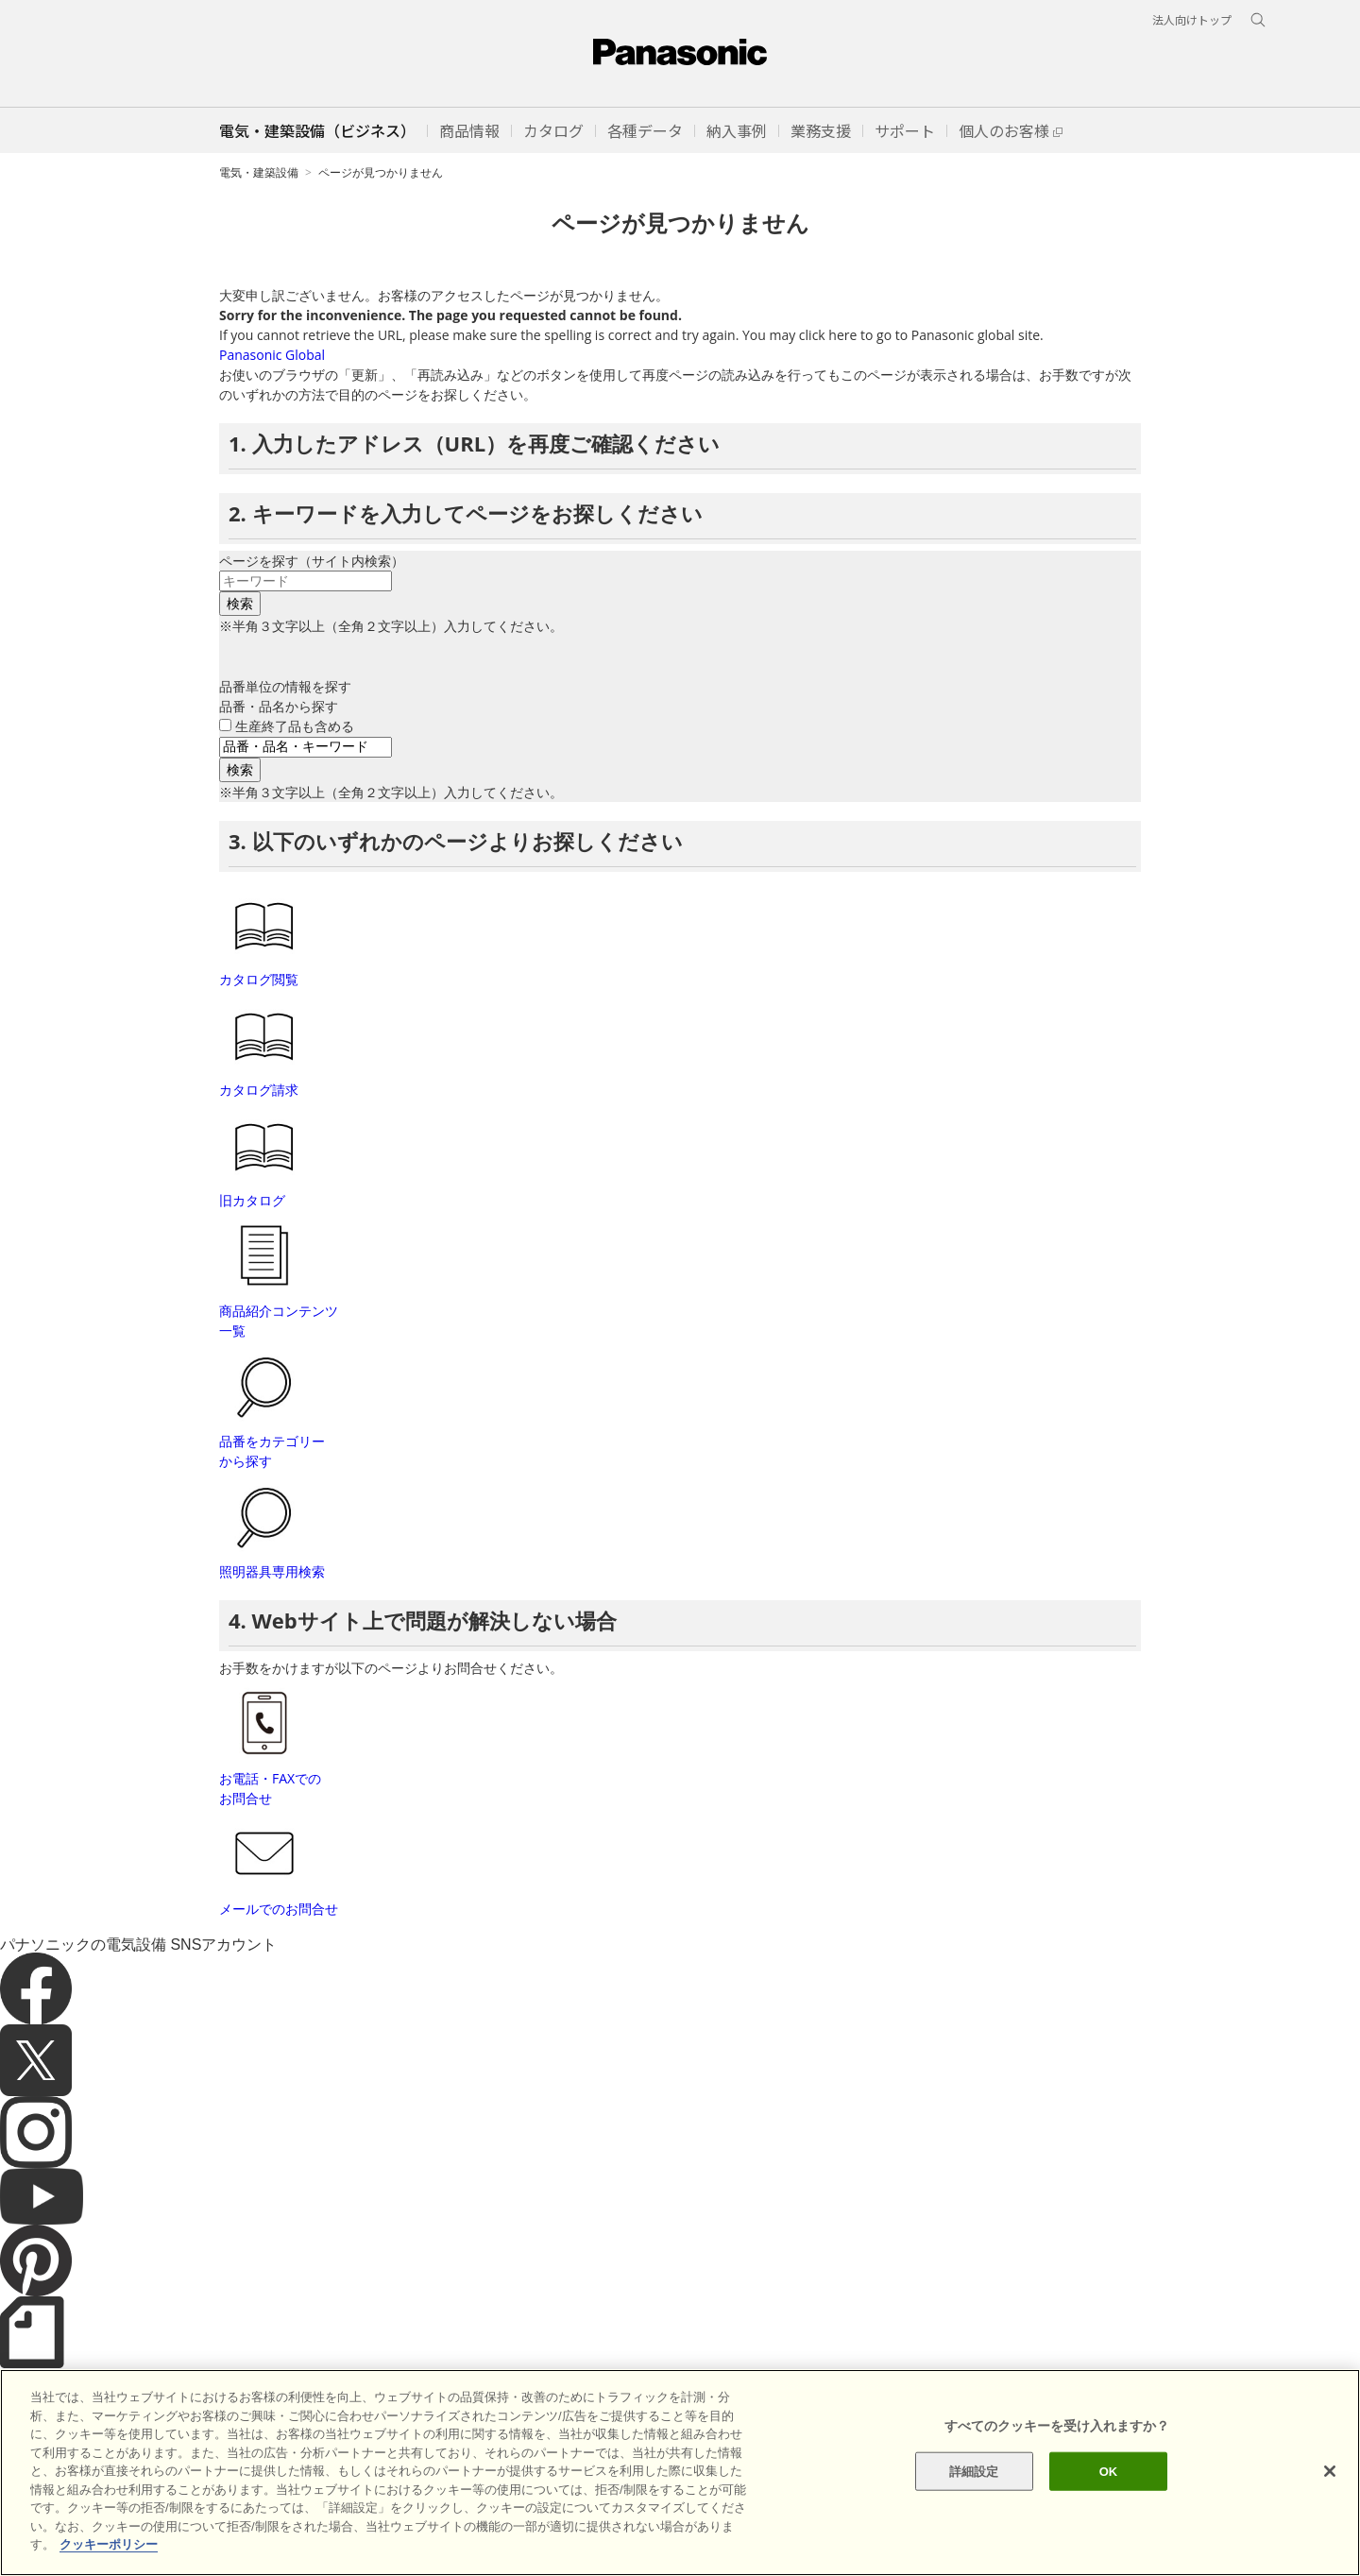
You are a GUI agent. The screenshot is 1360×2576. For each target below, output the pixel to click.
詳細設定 (974, 2471)
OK (1108, 2471)
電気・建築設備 (258, 172)
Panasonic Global (272, 355)
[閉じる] (1330, 2471)
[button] (469, 130)
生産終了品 (294, 726)
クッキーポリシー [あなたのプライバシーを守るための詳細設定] (109, 2544)
